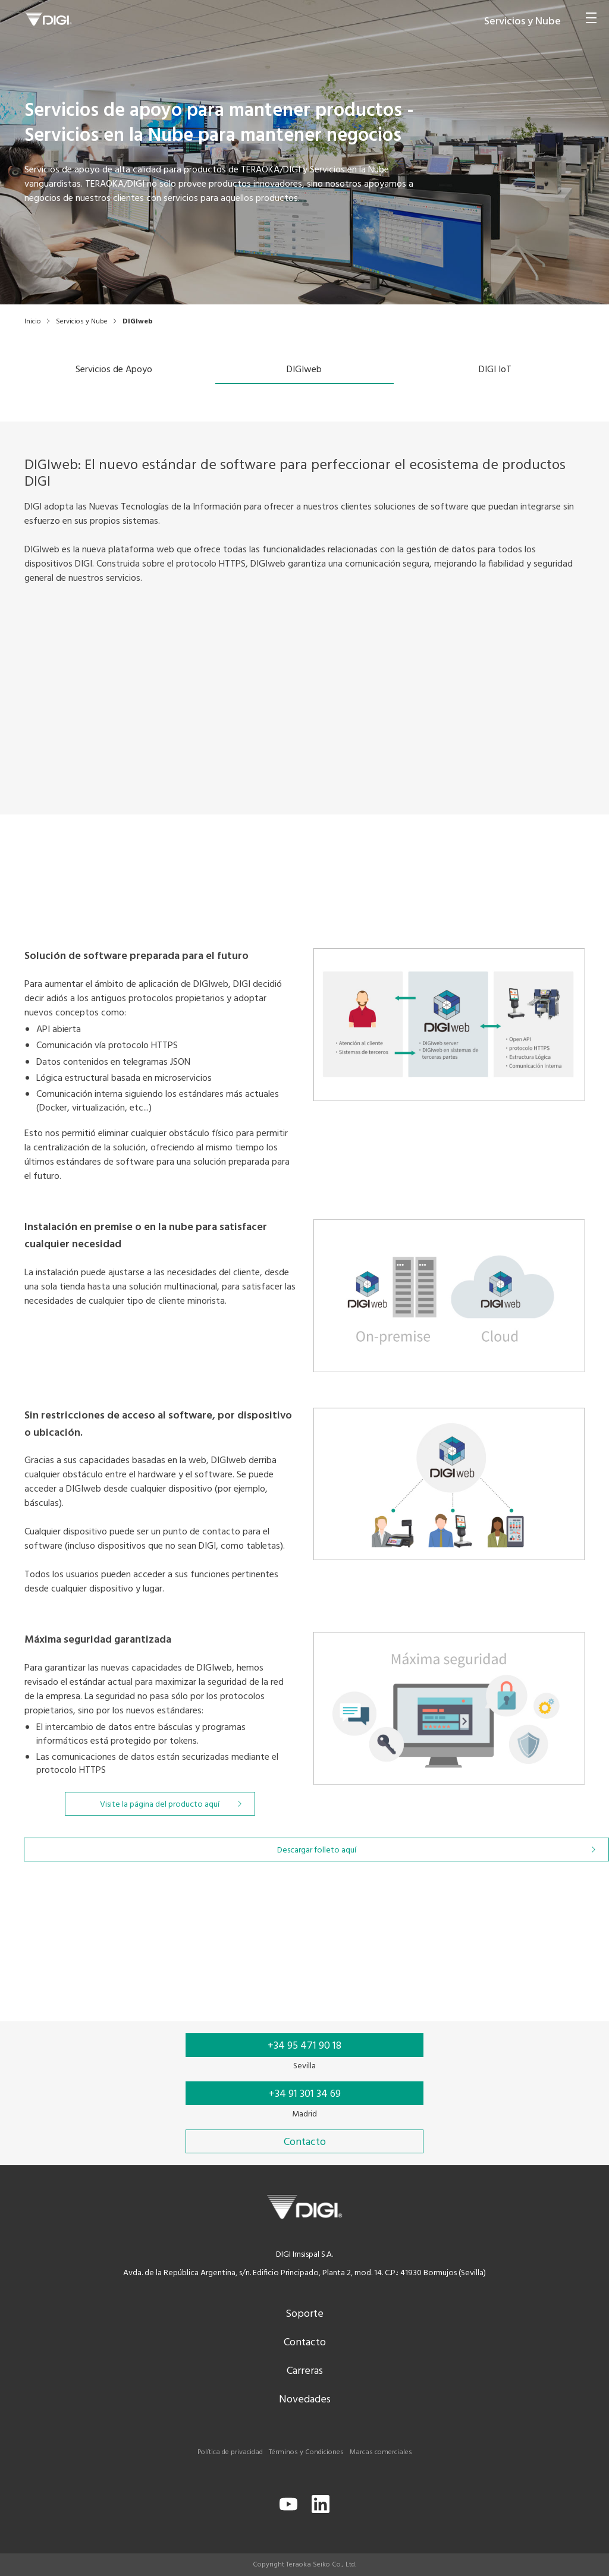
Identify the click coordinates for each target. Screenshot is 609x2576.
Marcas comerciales (381, 2452)
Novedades (305, 2399)
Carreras (305, 2371)
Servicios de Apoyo (114, 370)
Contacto (305, 2342)
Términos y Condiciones (306, 2452)
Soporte (304, 2314)
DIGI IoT (495, 370)
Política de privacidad (230, 2452)
